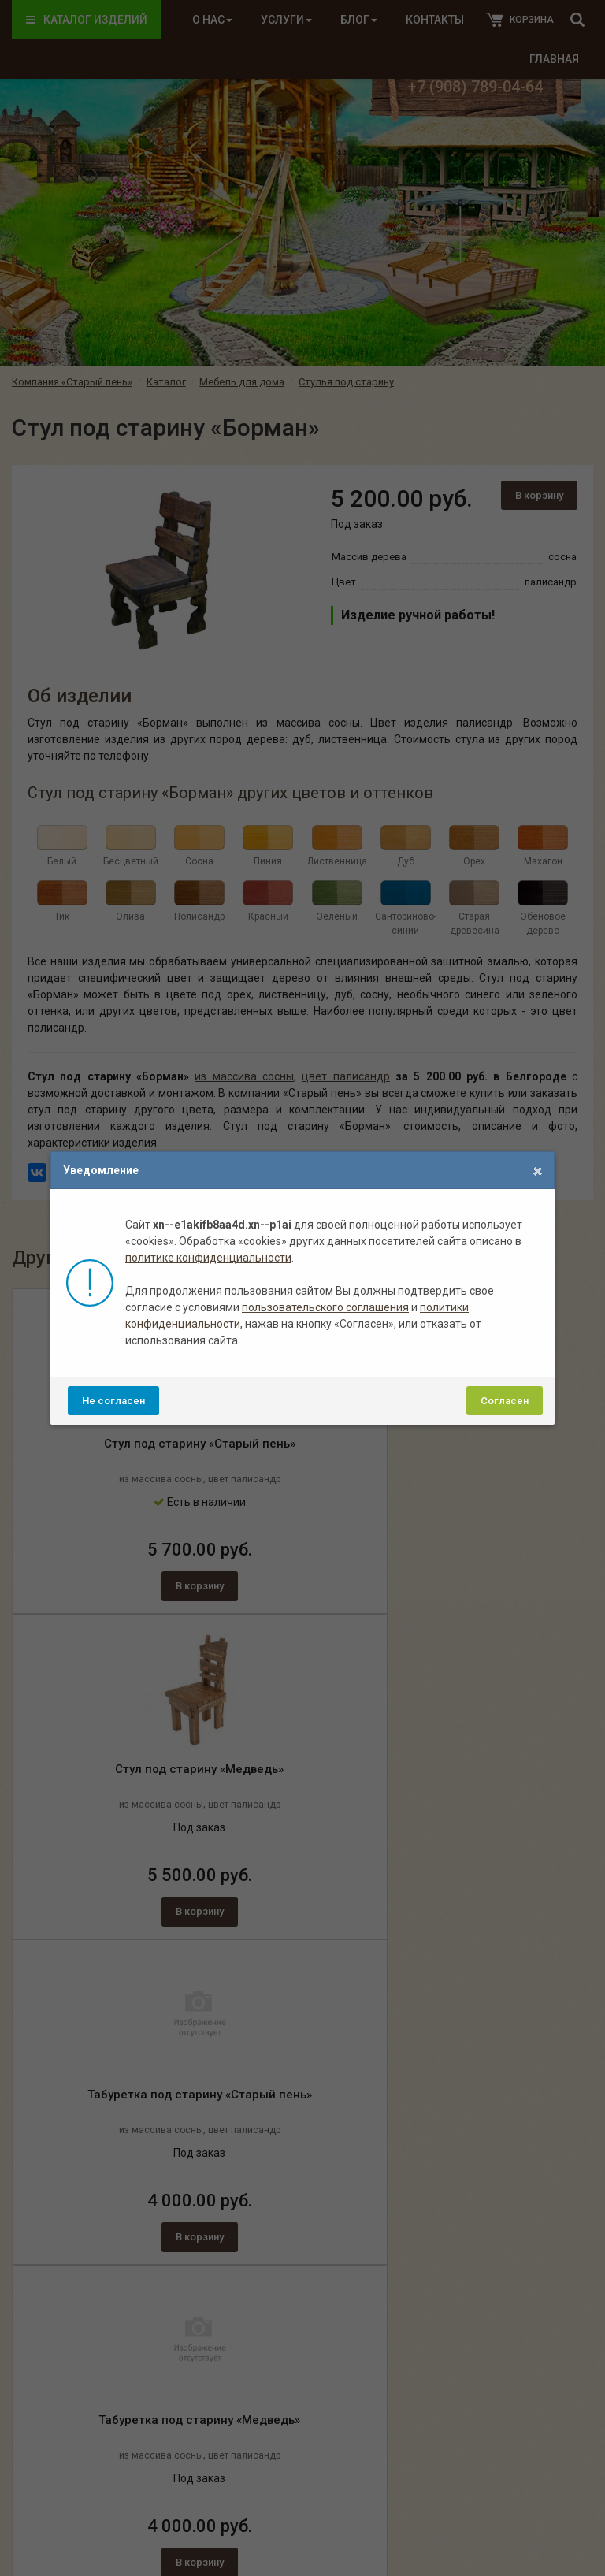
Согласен (505, 1401)
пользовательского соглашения (325, 1307)
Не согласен (113, 1401)
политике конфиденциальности (208, 1257)
